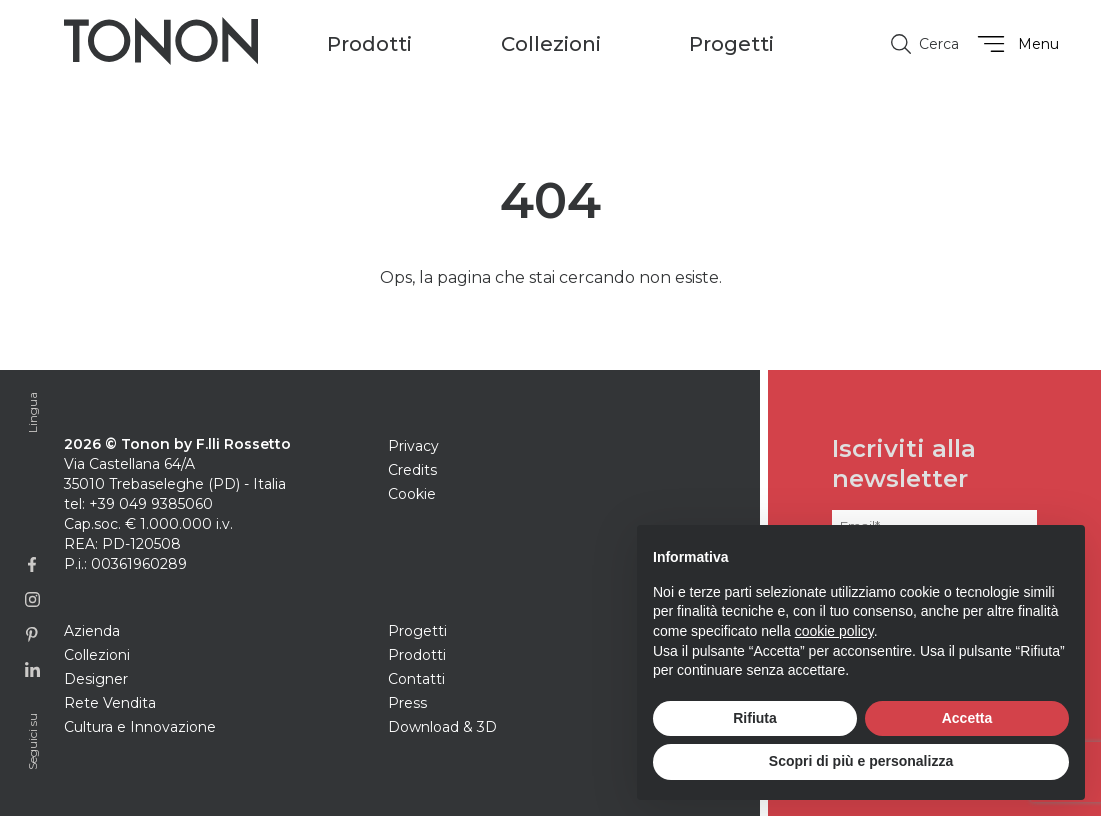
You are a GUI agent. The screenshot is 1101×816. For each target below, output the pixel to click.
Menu (1015, 44)
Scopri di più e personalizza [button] (861, 761)
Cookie (412, 494)
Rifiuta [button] (755, 718)
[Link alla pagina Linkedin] (32, 669)
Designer (96, 679)
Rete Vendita (110, 703)
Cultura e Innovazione (140, 727)
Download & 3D (442, 727)
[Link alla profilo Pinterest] (32, 634)
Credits (412, 470)
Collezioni (97, 655)
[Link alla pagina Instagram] (32, 599)
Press (407, 703)
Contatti (416, 679)
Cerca (923, 44)
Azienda (92, 631)
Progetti (731, 44)
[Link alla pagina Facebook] (32, 564)
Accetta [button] (967, 718)
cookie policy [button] (834, 631)
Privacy (413, 446)
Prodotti (417, 655)
